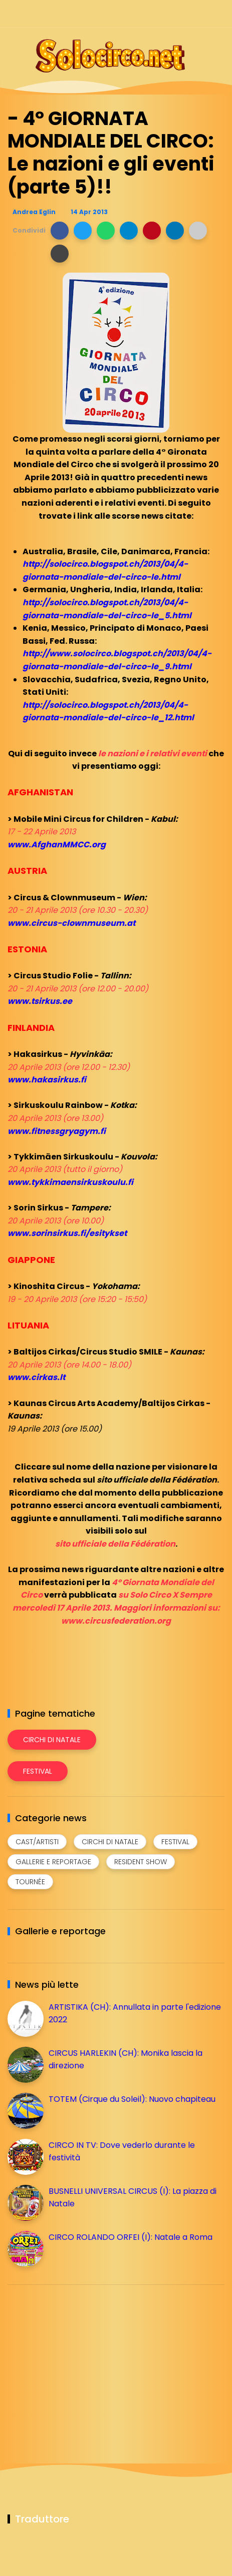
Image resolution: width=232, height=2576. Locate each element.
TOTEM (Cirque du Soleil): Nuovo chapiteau (132, 2099)
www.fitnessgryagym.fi (57, 1131)
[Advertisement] (83, 2362)
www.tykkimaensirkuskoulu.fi (70, 1182)
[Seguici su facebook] (148, 14)
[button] (60, 231)
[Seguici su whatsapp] (200, 14)
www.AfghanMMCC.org (57, 844)
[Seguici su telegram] (183, 14)
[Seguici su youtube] (218, 14)
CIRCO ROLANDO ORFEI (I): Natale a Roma (130, 2237)
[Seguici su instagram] (165, 14)
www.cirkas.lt (36, 1377)
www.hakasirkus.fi (47, 1079)
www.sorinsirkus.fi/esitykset (67, 1233)
